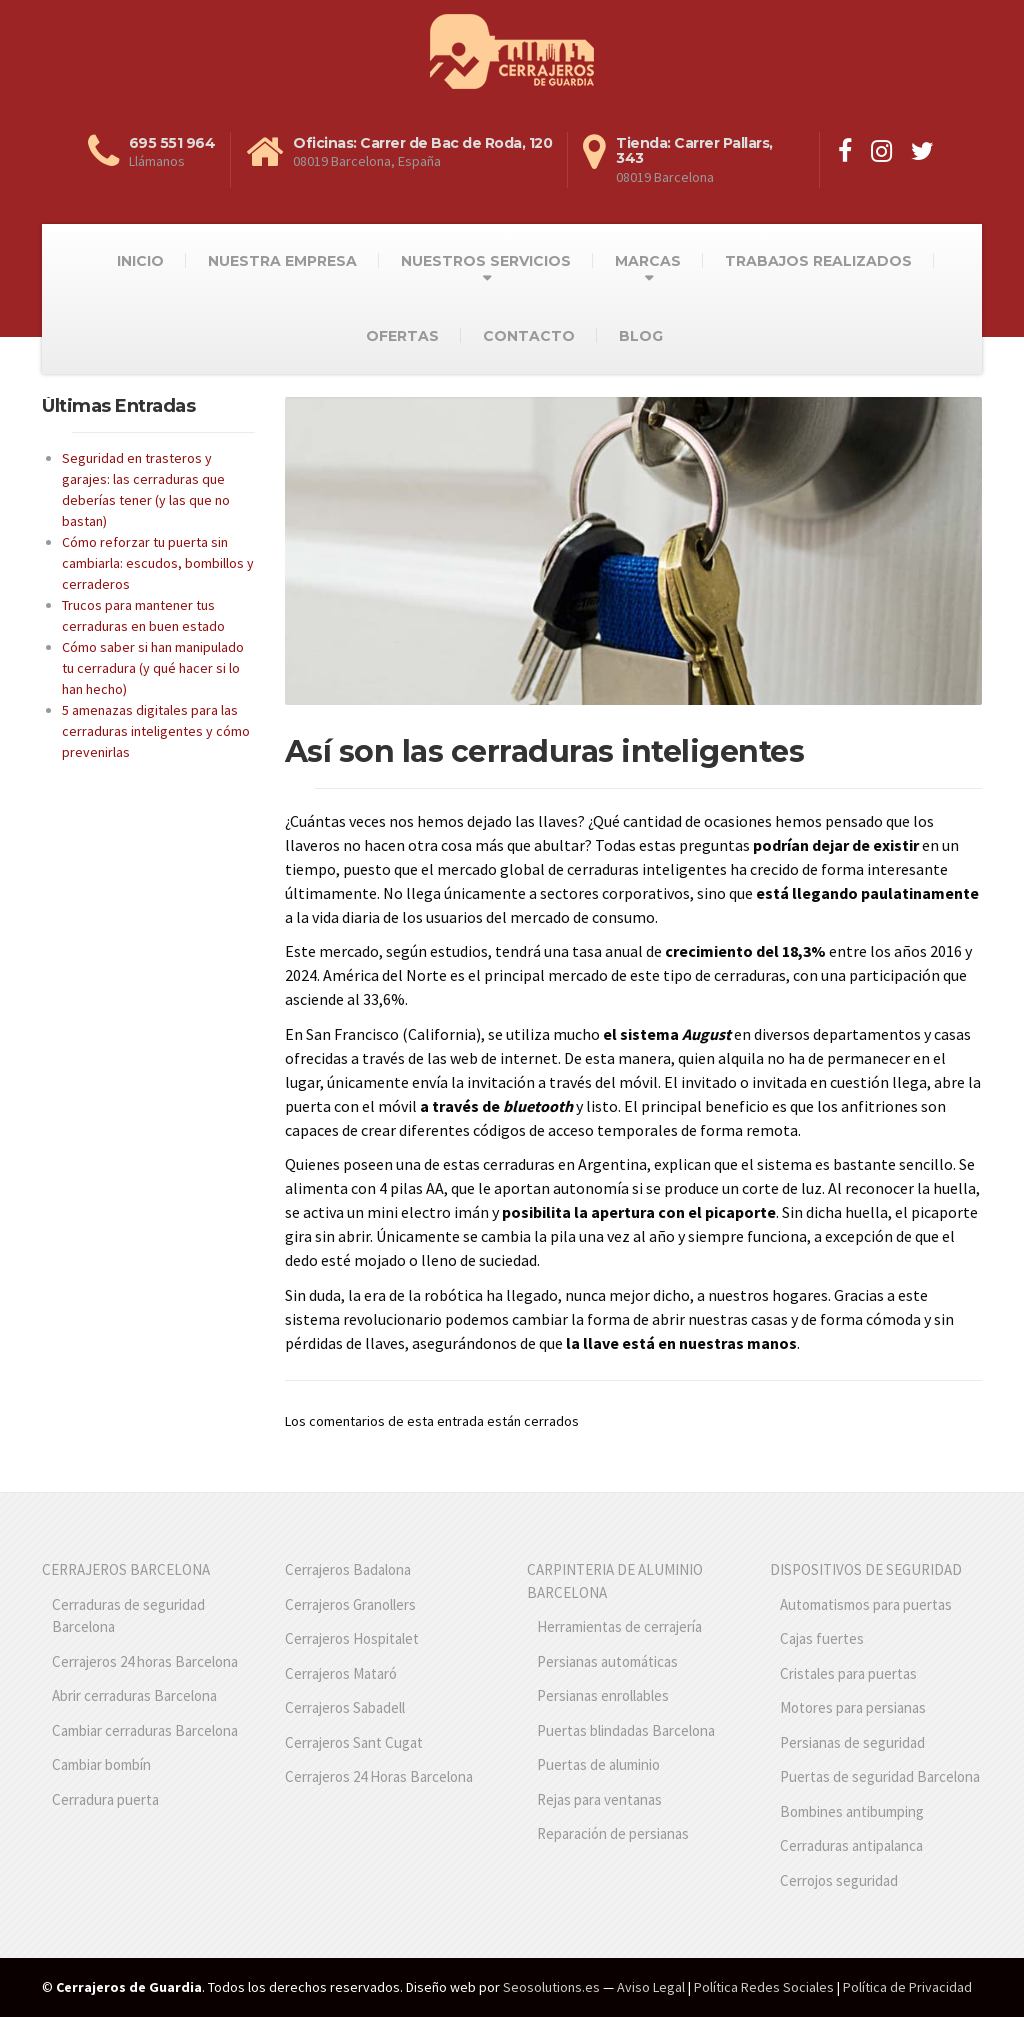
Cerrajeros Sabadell (345, 1707)
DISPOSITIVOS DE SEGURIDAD (866, 1569)
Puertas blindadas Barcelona (626, 1730)
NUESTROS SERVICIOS (486, 261)
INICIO (140, 261)
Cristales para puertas (848, 1673)
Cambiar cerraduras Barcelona (145, 1730)
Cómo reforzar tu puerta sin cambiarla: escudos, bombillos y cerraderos (158, 563)
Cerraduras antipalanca (851, 1845)
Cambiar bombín (101, 1764)
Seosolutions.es (551, 1987)
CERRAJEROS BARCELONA (126, 1569)
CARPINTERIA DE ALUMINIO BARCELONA (615, 1581)
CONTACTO (529, 336)
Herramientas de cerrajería (619, 1626)
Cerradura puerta (105, 1799)
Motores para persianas (853, 1707)
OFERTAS (402, 336)
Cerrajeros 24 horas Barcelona (145, 1661)
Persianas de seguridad (852, 1742)
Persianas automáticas (607, 1661)
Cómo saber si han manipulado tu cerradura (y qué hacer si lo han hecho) (153, 668)
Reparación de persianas (613, 1833)
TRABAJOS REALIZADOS (818, 261)
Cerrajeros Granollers (350, 1604)
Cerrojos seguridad (839, 1880)
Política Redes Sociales (764, 1987)
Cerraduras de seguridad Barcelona (128, 1616)
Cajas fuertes (822, 1638)
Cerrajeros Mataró (341, 1673)
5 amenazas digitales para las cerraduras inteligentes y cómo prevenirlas (156, 731)
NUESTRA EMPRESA (282, 261)
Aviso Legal (651, 1987)
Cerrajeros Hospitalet (352, 1638)
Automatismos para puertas (866, 1604)
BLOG (641, 336)
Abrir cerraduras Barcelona (134, 1695)
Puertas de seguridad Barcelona (880, 1776)
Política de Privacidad (907, 1987)
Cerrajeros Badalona (348, 1569)
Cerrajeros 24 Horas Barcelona (379, 1776)
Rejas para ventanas (599, 1799)
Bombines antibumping (852, 1811)
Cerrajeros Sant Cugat (354, 1742)
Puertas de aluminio (598, 1764)
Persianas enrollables (603, 1695)
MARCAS (648, 261)
